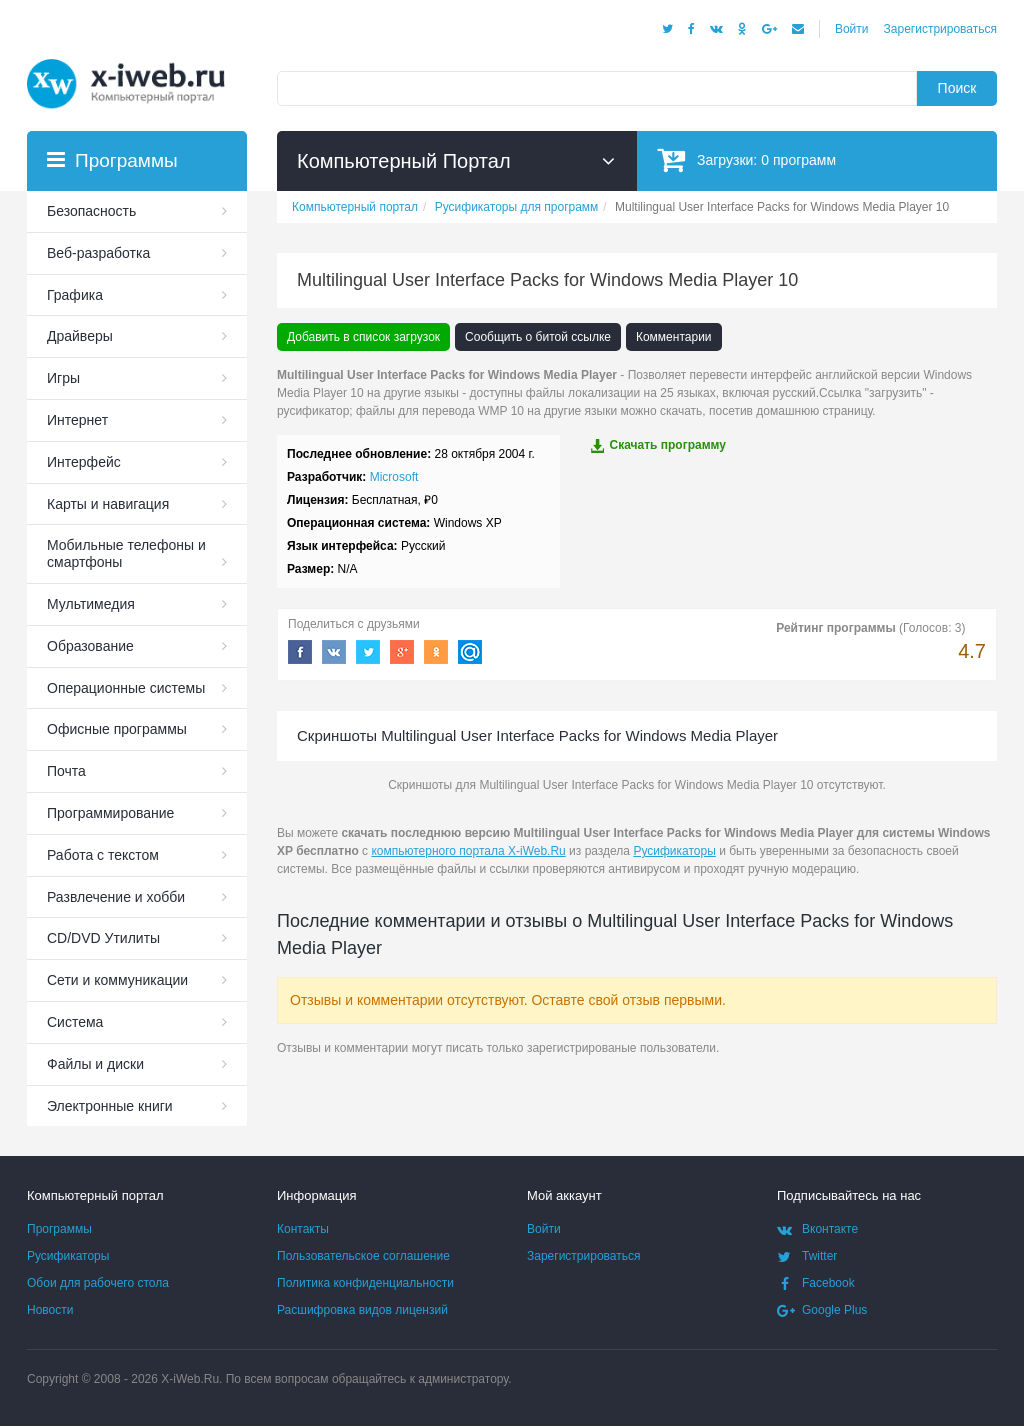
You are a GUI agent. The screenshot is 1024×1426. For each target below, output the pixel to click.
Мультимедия (91, 604)
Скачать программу (658, 445)
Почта (66, 771)
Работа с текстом (103, 855)
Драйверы (80, 336)
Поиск (957, 88)
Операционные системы (126, 688)
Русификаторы (674, 851)
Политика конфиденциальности (365, 1283)
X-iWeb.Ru (190, 1379)
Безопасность (91, 211)
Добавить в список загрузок (363, 337)
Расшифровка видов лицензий (362, 1310)
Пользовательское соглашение (363, 1256)
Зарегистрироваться (940, 29)
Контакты (303, 1229)
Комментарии (674, 337)
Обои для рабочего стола (98, 1283)
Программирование (110, 813)
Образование (90, 646)
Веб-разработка (98, 253)
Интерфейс (84, 462)
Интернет (77, 420)
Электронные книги (110, 1106)
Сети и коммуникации (117, 980)
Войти (852, 29)
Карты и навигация (108, 504)
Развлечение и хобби (116, 897)
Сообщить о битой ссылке (538, 337)
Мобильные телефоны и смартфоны (126, 553)
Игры (63, 378)
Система (75, 1022)
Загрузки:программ (746, 159)
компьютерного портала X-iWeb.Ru (468, 851)
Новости (50, 1310)
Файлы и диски (95, 1064)
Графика (75, 295)
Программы (59, 1229)
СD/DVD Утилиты (103, 938)
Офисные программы (117, 729)
